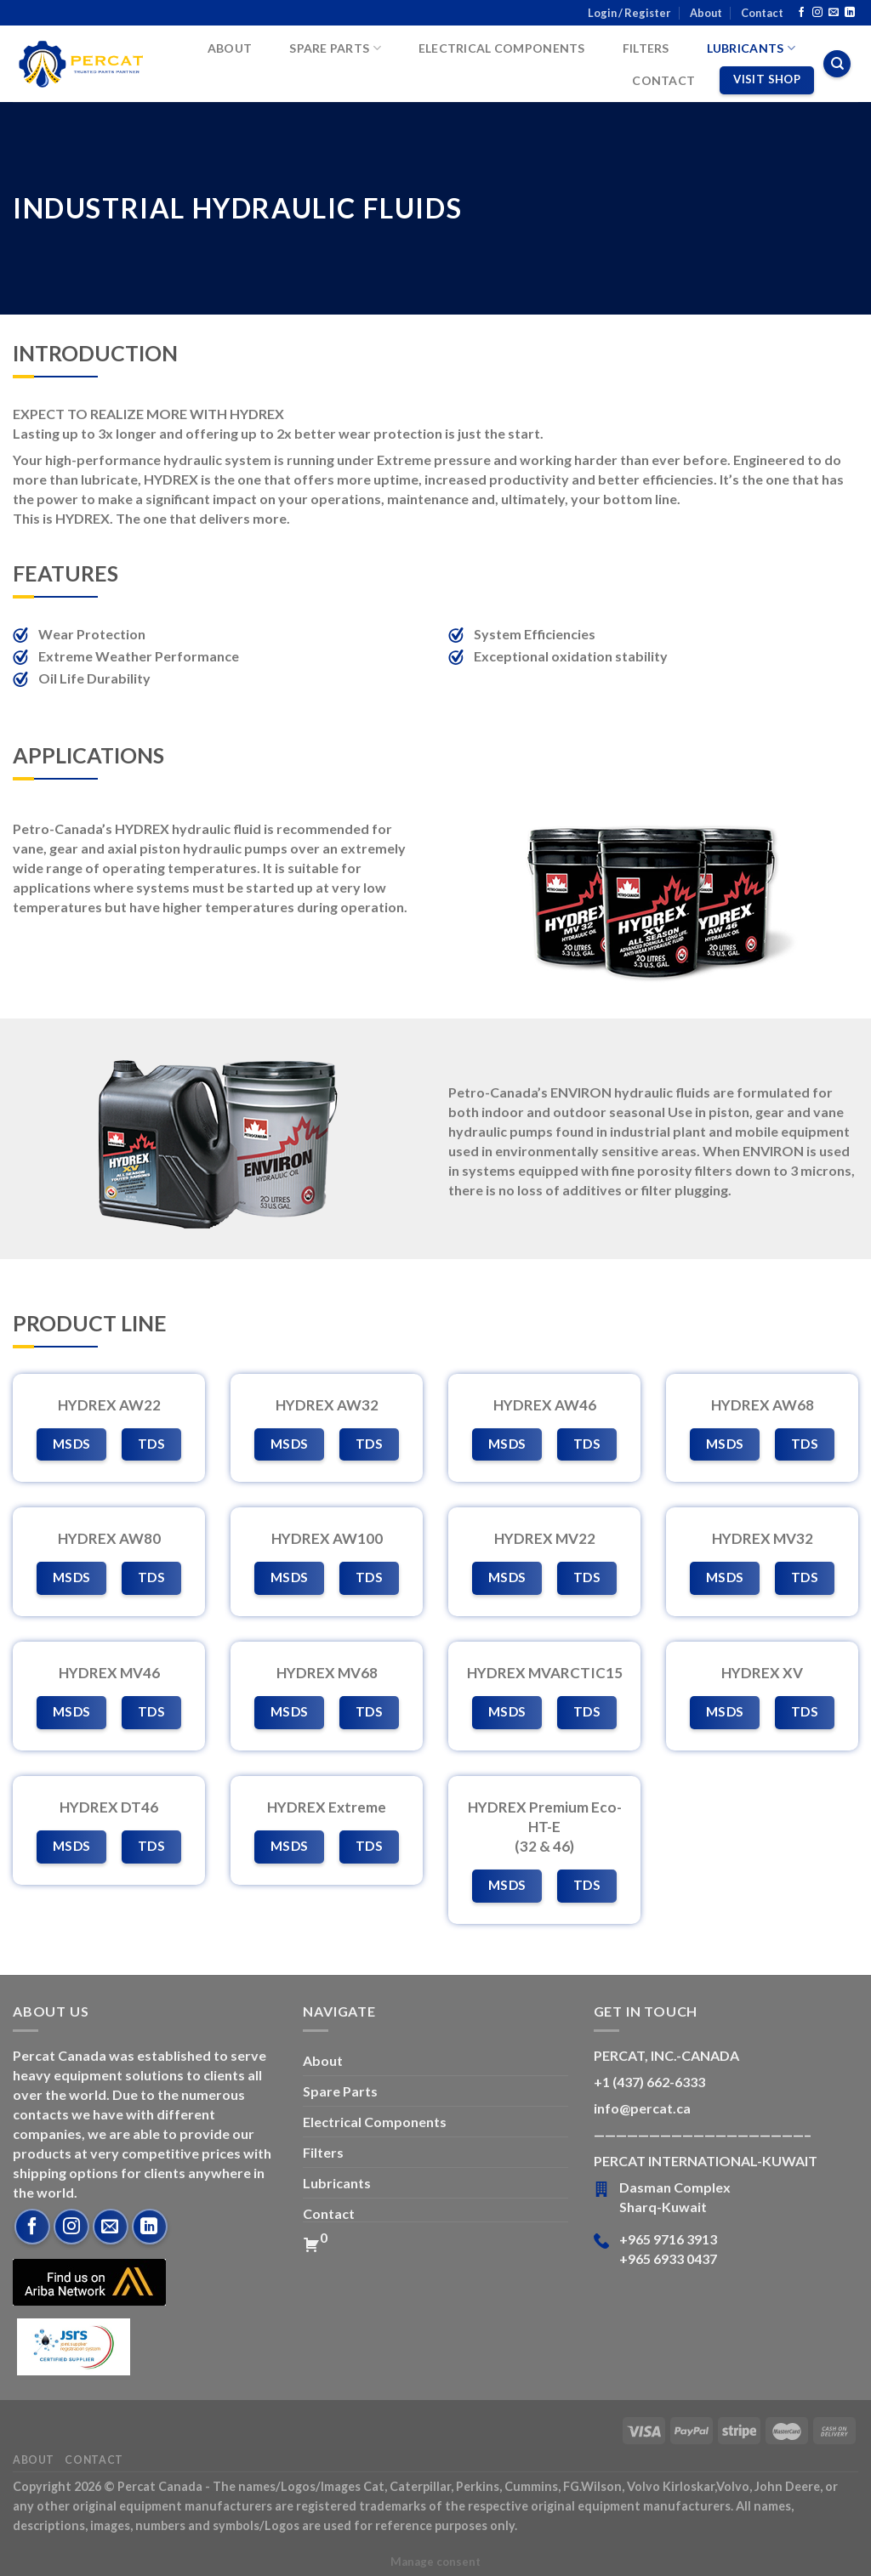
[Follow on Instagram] (817, 13)
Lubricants (751, 48)
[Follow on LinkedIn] (850, 13)
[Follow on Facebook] (801, 13)
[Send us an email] (833, 13)
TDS (151, 1443)
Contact (762, 13)
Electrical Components (501, 48)
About (706, 13)
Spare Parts (335, 48)
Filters (646, 48)
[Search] (837, 63)
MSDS (72, 1443)
